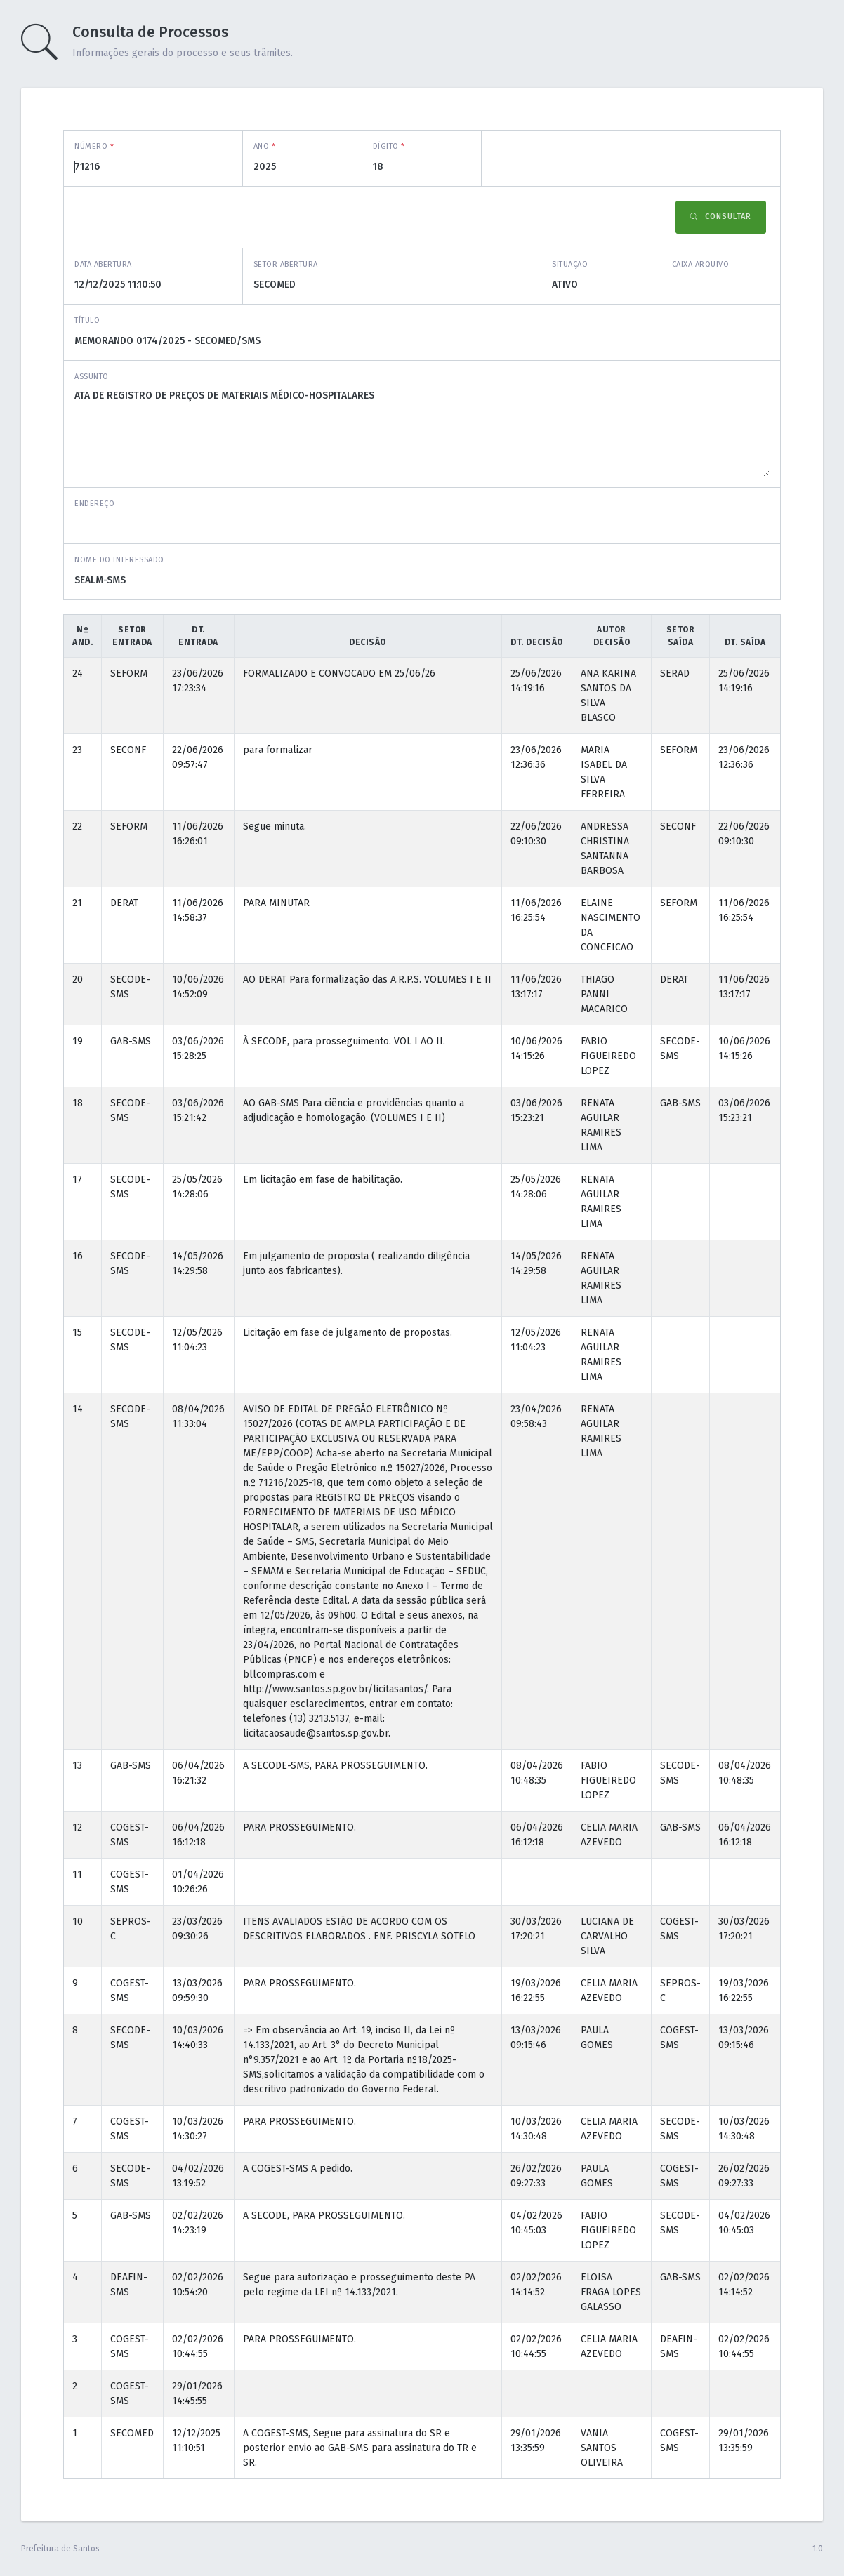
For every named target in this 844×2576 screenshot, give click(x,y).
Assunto (91, 376)
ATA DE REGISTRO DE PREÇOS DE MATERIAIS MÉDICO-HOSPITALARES (422, 432)
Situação (570, 264)
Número (94, 146)
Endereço (94, 503)
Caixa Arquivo (701, 264)
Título (87, 320)
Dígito (389, 146)
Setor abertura (285, 264)
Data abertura (103, 264)
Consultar (720, 217)
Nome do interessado (119, 559)
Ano (264, 146)
